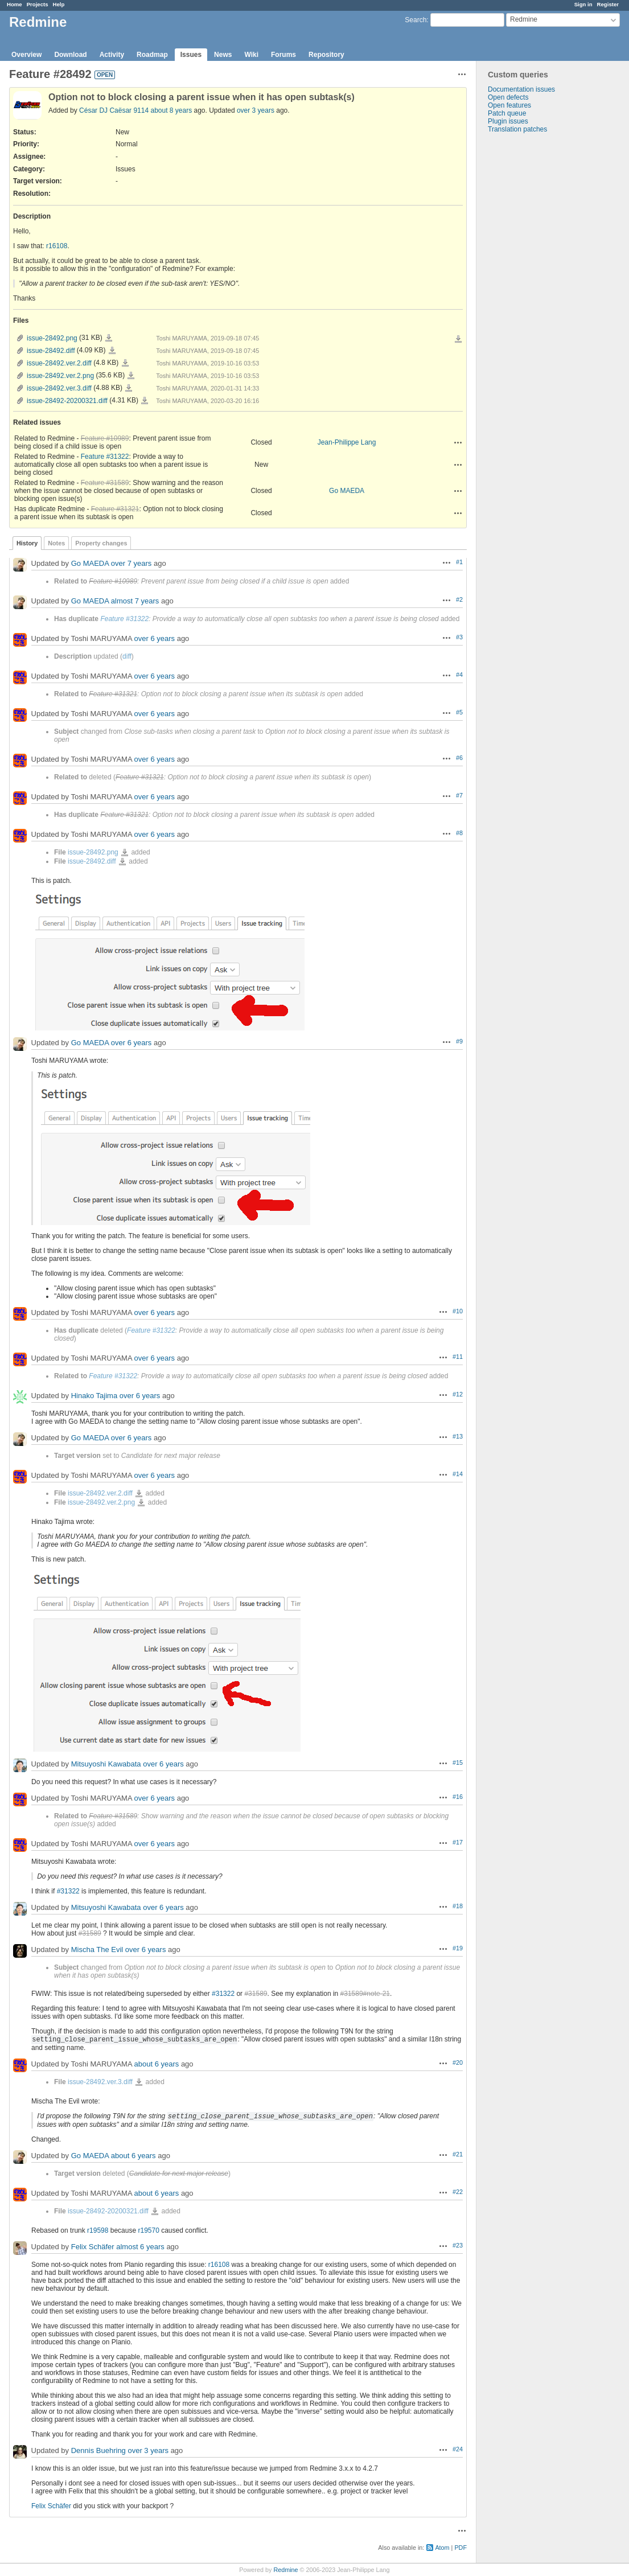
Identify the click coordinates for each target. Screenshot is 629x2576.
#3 (459, 637)
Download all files (458, 339)
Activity (112, 55)
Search (415, 20)
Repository (326, 55)
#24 (458, 2449)
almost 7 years (135, 601)
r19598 (97, 2230)
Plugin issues (508, 121)
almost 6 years (140, 2246)
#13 (458, 1436)
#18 (458, 1906)
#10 (458, 1311)
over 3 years (255, 110)
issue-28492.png (52, 338)
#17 (458, 1842)
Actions (458, 442)
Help (59, 4)
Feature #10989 (105, 438)
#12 (458, 1394)
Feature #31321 (115, 509)
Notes (56, 543)
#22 (458, 2191)
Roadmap (152, 55)
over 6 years (154, 638)
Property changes (101, 543)
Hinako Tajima (94, 1395)
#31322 (68, 1891)
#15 (458, 1762)
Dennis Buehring (98, 2450)
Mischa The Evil (97, 1949)
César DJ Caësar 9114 (114, 110)
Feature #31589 (105, 483)
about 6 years (156, 2064)
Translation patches (517, 129)
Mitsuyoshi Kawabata (106, 1764)
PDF (460, 2547)
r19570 (148, 2230)
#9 (459, 1041)
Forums (283, 55)
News (223, 55)
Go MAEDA (346, 491)
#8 (459, 832)
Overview (26, 55)
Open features (509, 105)
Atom (442, 2547)
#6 (459, 757)
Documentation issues (521, 89)
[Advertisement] (533, 312)
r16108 (56, 246)
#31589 (90, 1933)
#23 (458, 2245)
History (27, 543)
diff (126, 656)
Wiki (251, 55)
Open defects (508, 97)
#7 (459, 795)
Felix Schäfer (92, 2246)
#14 (458, 1473)
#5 (459, 712)
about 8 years (171, 110)
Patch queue (507, 113)
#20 (458, 2062)
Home (14, 4)
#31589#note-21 (365, 1994)
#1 (459, 561)
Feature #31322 (105, 457)
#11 (458, 1356)
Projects (37, 4)
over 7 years (131, 563)
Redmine (285, 2569)
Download (70, 55)
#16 (458, 1796)
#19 (458, 1948)
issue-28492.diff (51, 351)
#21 (458, 2154)
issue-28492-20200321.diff (67, 401)
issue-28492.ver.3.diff (59, 388)
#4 (459, 674)
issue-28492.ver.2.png (60, 376)
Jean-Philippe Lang (347, 442)
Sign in (583, 4)
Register (608, 4)
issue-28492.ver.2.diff (59, 363)
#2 (459, 599)
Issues (191, 55)
